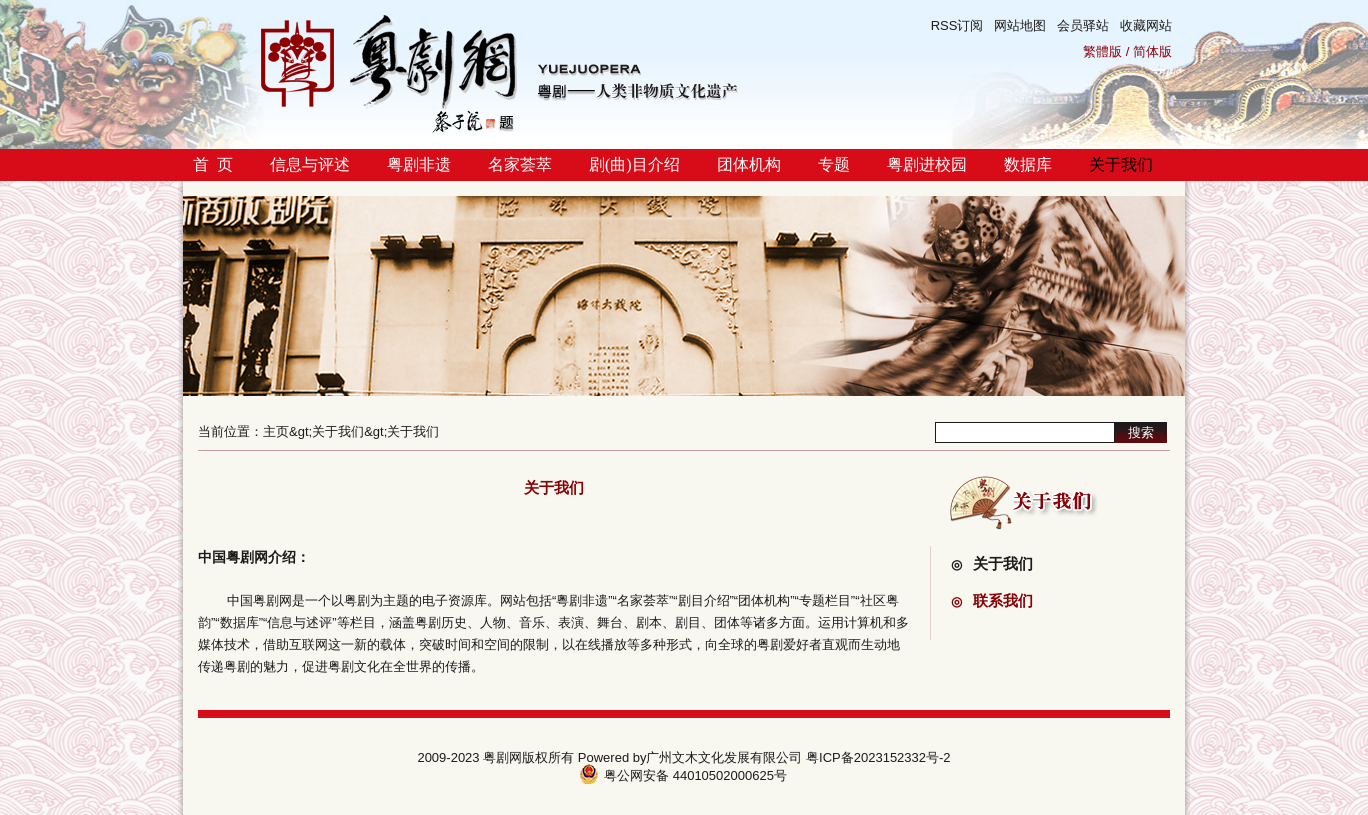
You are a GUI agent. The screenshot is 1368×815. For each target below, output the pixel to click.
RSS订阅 (957, 25)
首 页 (213, 164)
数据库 (1028, 164)
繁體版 (1102, 51)
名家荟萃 (520, 164)
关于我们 (1121, 164)
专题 (834, 164)
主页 (276, 431)
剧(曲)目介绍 (634, 164)
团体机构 (749, 164)
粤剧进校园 (927, 164)
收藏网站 (1146, 25)
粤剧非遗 (419, 164)
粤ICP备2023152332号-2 (878, 757)
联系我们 (992, 600)
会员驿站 (1083, 25)
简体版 (1152, 51)
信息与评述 (310, 164)
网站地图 (1020, 25)
